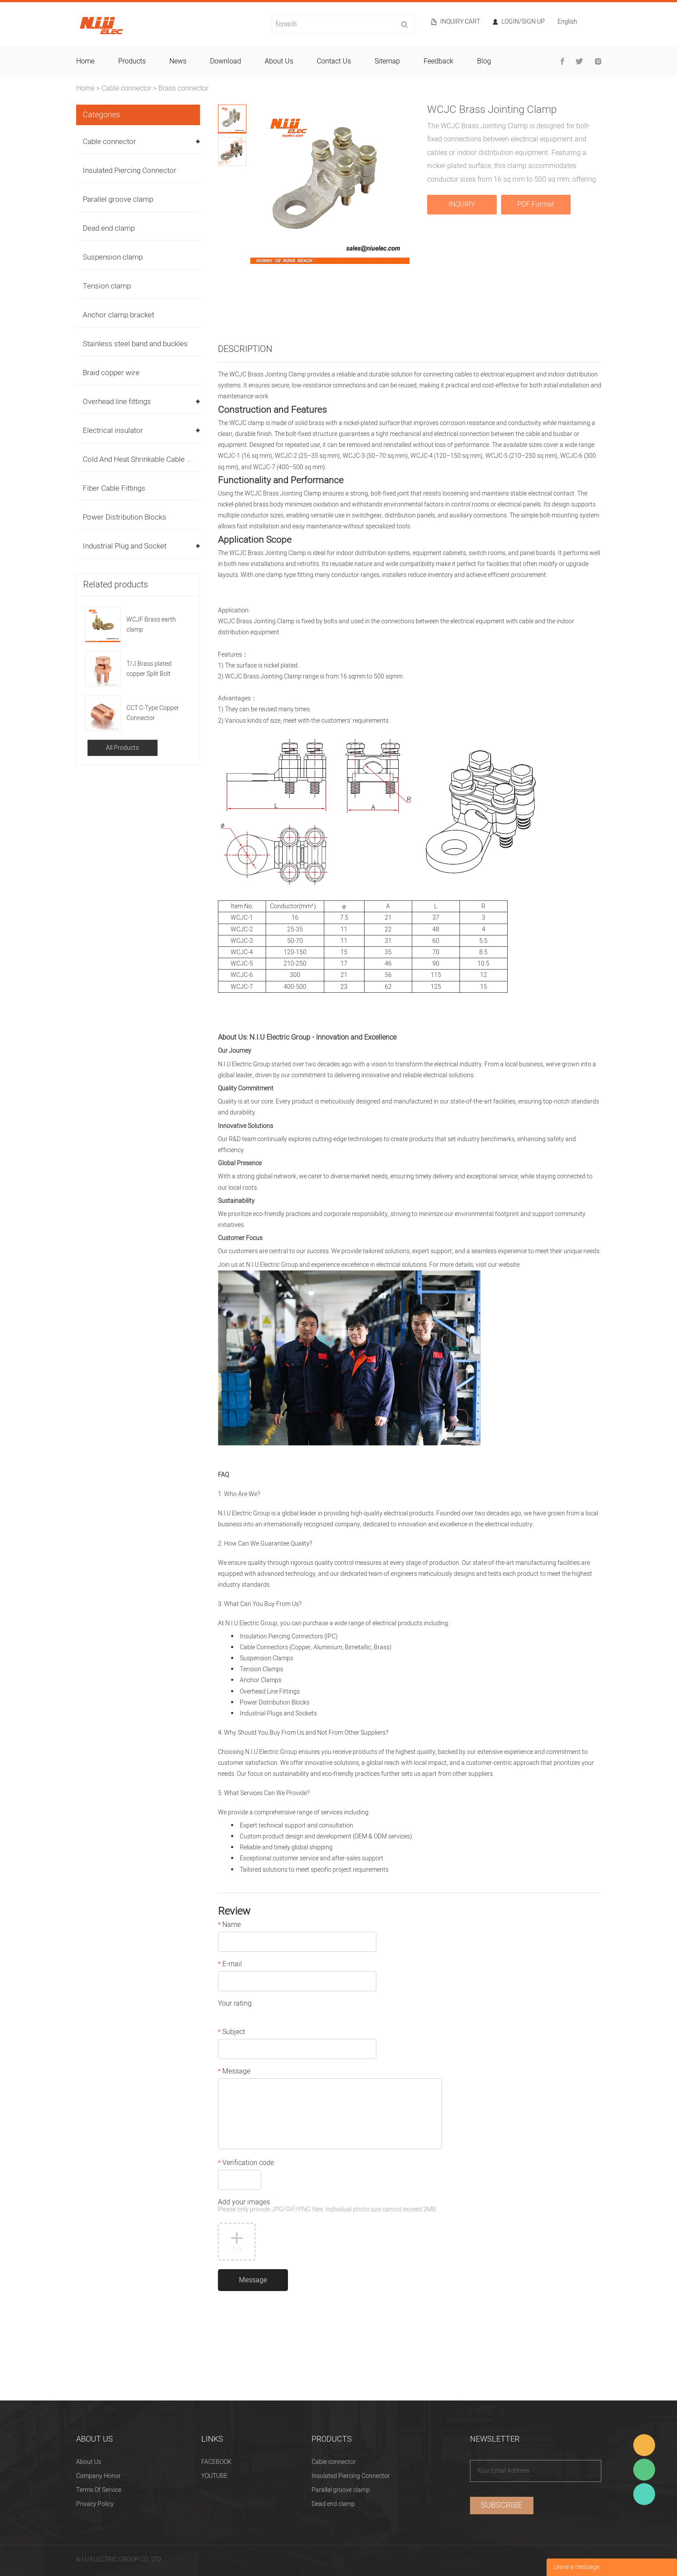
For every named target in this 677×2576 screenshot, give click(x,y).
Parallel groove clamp (118, 199)
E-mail (230, 1965)
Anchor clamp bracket (118, 314)
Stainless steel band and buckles (135, 343)
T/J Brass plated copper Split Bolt (149, 668)
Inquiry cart (460, 22)
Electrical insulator (113, 430)
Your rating (235, 2004)
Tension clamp (107, 286)
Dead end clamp (109, 228)
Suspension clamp (113, 257)
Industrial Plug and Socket (124, 546)
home (85, 61)
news (177, 61)
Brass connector (183, 88)
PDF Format (535, 204)
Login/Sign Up (523, 22)
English (567, 22)
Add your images (327, 2206)
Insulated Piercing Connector (129, 170)
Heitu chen (644, 2494)
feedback (438, 61)
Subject (231, 2032)
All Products (122, 747)
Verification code (246, 2163)
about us (279, 61)
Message (234, 2072)
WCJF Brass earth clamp (151, 624)
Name (229, 1925)
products (132, 61)
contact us (334, 61)
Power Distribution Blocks (124, 517)
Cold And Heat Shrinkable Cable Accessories (155, 459)
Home (85, 88)
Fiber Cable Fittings (114, 488)
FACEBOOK (216, 2462)
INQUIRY (462, 204)
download (225, 61)
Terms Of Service (98, 2490)
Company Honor (98, 2476)
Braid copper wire (111, 372)
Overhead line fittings (117, 401)
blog (484, 61)
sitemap (387, 61)
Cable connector (126, 88)
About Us (88, 2462)
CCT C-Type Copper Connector (152, 713)
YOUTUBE (214, 2476)
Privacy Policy (95, 2504)
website (508, 1264)
